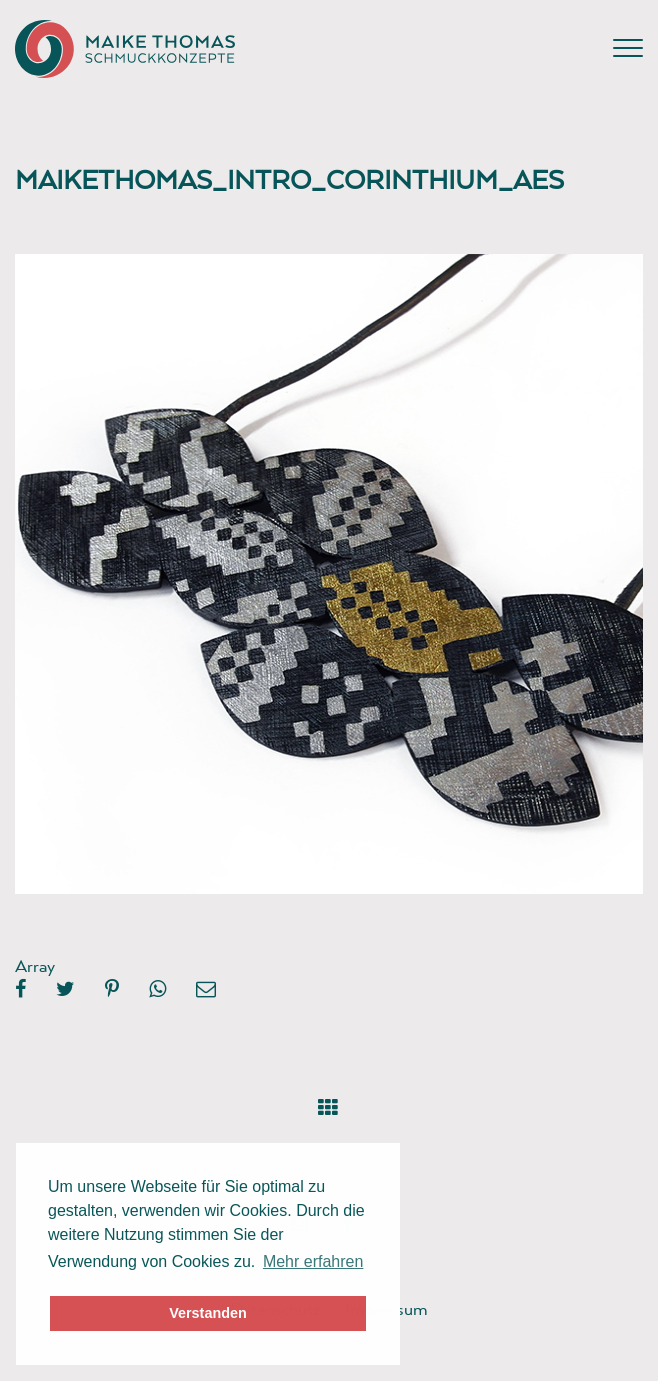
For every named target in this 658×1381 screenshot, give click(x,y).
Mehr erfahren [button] (313, 1261)
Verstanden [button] (208, 1313)
